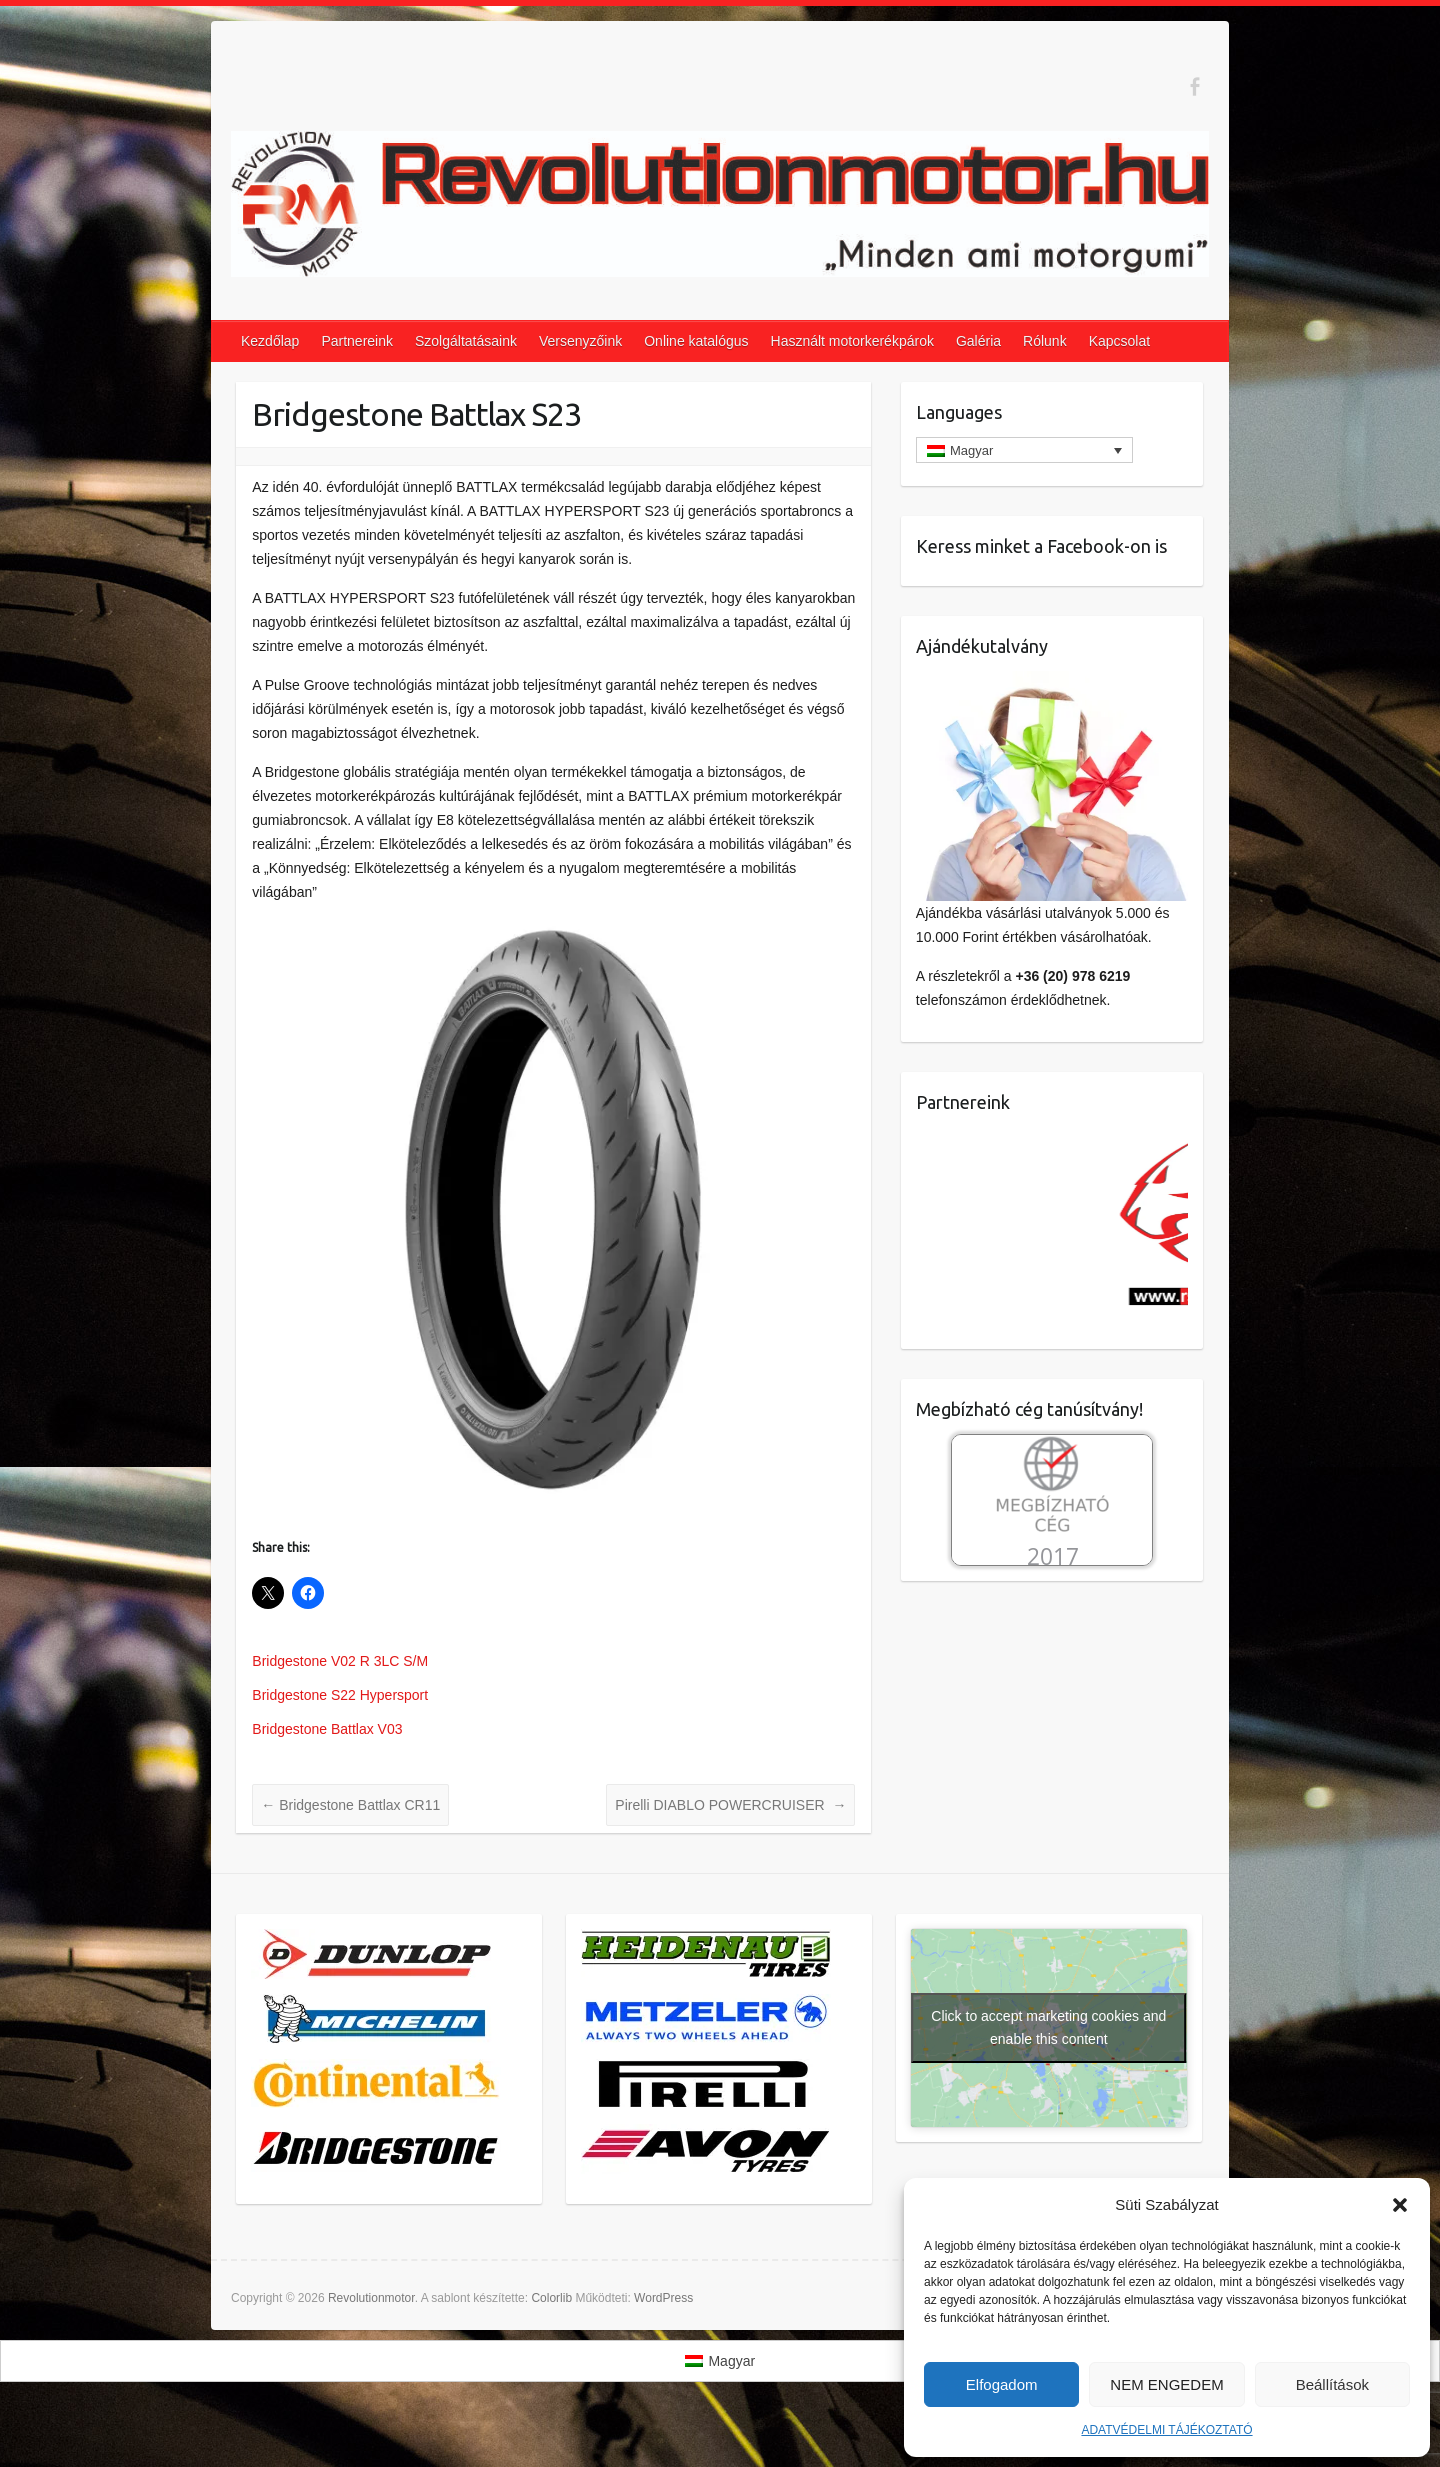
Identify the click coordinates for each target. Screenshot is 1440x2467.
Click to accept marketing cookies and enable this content (1048, 2027)
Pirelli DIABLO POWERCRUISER (730, 1805)
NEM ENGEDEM (1166, 2384)
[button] (1400, 2205)
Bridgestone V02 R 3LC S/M (340, 1661)
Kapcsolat (1119, 341)
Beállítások (1332, 2384)
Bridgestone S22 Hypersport (340, 1695)
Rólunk (1045, 341)
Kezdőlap (270, 341)
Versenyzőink (580, 341)
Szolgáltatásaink (466, 341)
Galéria (978, 341)
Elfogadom (1002, 2384)
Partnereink (357, 341)
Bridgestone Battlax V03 (327, 1729)
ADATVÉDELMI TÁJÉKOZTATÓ (1166, 2430)
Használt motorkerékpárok (852, 341)
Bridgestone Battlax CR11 (350, 1805)
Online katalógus (696, 341)
